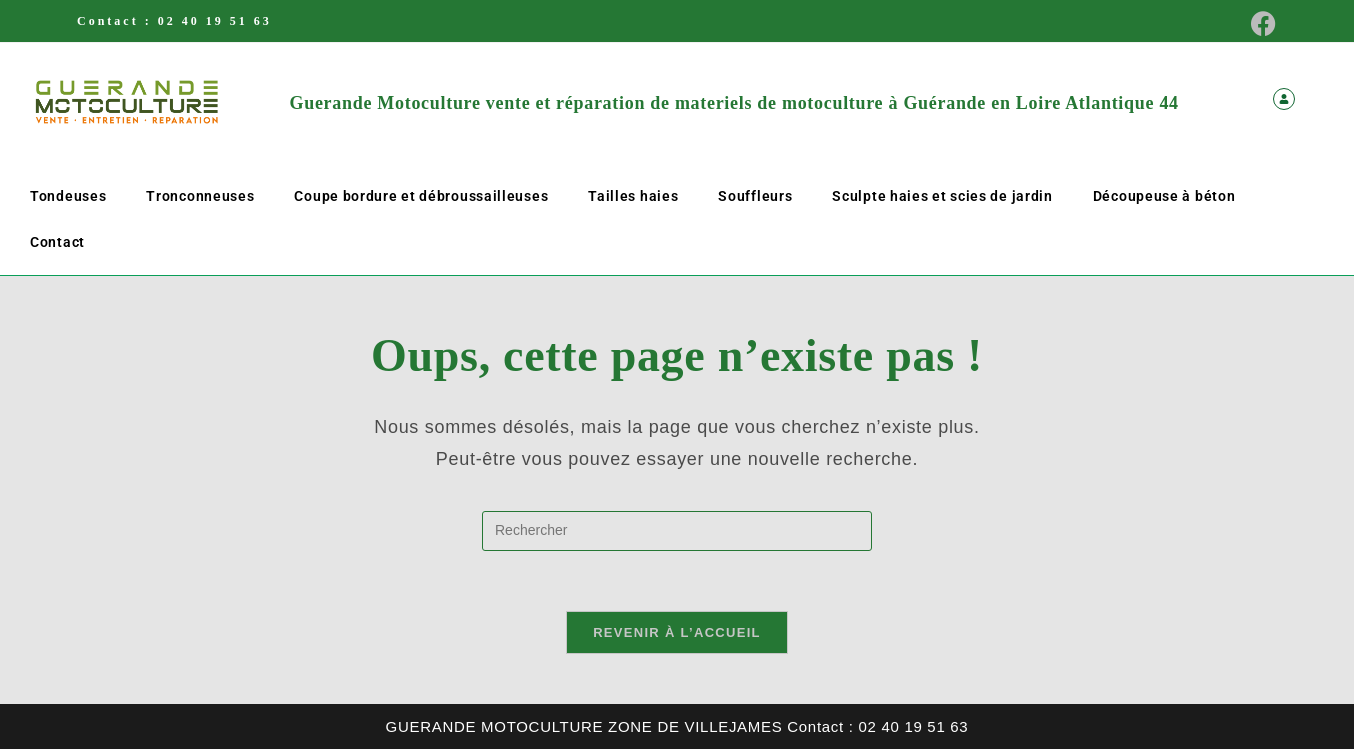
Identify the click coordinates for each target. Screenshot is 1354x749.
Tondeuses (68, 196)
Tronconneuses (200, 196)
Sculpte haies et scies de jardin (942, 196)
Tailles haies (633, 196)
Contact (57, 242)
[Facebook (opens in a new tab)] (1257, 23)
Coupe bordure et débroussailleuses (421, 196)
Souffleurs (755, 196)
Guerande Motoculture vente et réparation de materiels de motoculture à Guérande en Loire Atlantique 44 (734, 103)
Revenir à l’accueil (677, 632)
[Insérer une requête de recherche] (677, 531)
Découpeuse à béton (1164, 196)
